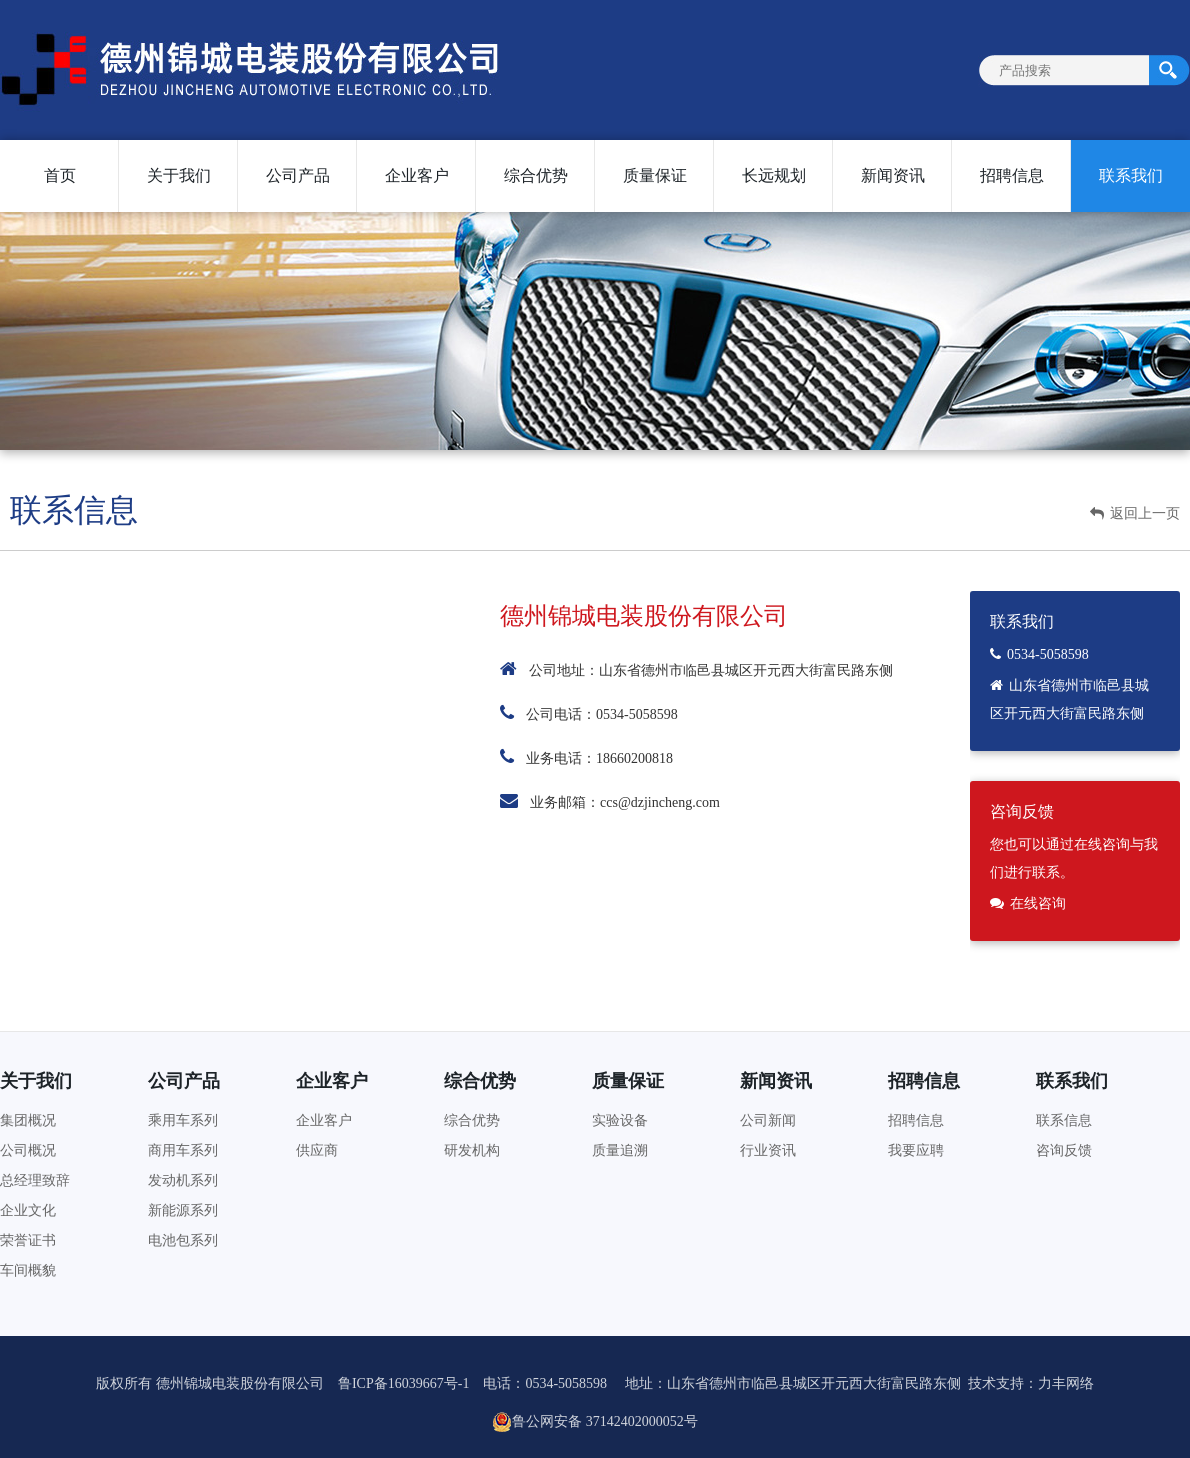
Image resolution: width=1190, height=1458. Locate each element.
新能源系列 (183, 1210)
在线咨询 (1038, 903)
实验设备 (620, 1120)
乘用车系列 (183, 1120)
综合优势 (536, 175)
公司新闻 (768, 1120)
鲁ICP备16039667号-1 (403, 1383)
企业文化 (28, 1210)
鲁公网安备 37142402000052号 (595, 1422)
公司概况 (28, 1150)
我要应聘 (916, 1150)
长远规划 (774, 175)
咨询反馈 (1064, 1150)
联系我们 (1131, 175)
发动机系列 (183, 1180)
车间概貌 (28, 1270)
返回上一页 (1135, 513)
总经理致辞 (35, 1180)
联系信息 (1064, 1120)
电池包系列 (183, 1240)
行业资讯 (768, 1150)
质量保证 (655, 175)
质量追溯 (620, 1150)
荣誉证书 (28, 1240)
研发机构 (472, 1150)
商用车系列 (183, 1150)
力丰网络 (1066, 1383)
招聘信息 (1012, 175)
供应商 (317, 1150)
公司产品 (298, 175)
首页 (60, 175)
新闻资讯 (893, 175)
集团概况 (28, 1120)
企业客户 (417, 175)
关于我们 (179, 175)
